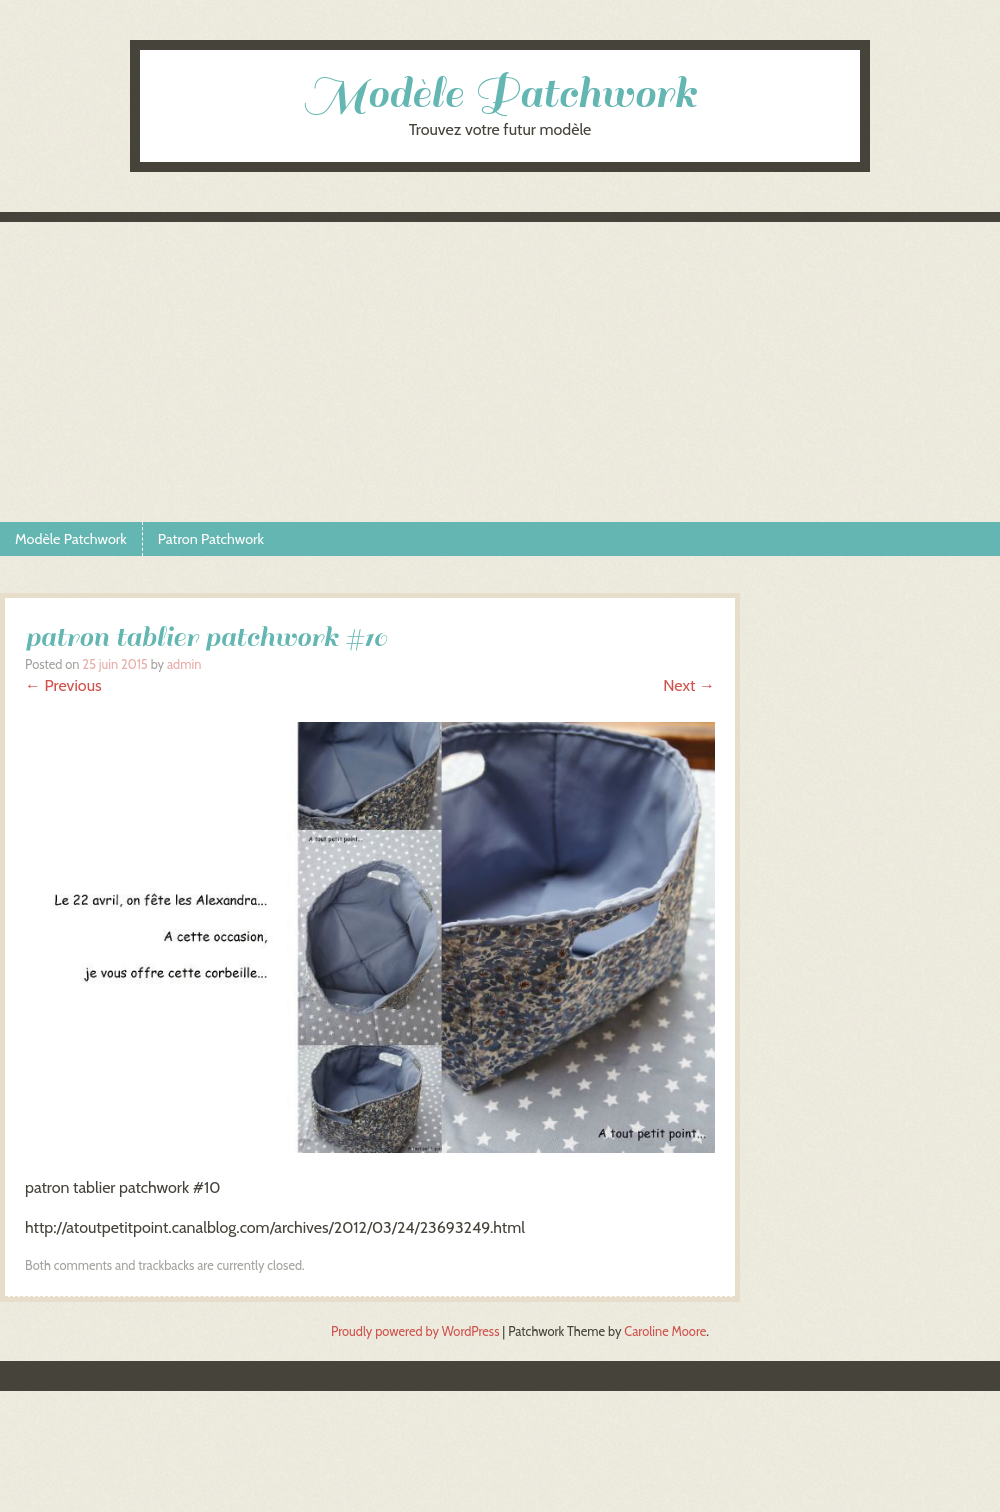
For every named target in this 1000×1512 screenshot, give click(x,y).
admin (184, 664)
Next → (689, 685)
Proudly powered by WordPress (415, 1331)
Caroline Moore (665, 1331)
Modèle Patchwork (500, 93)
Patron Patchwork (211, 539)
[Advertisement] (500, 372)
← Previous (63, 685)
